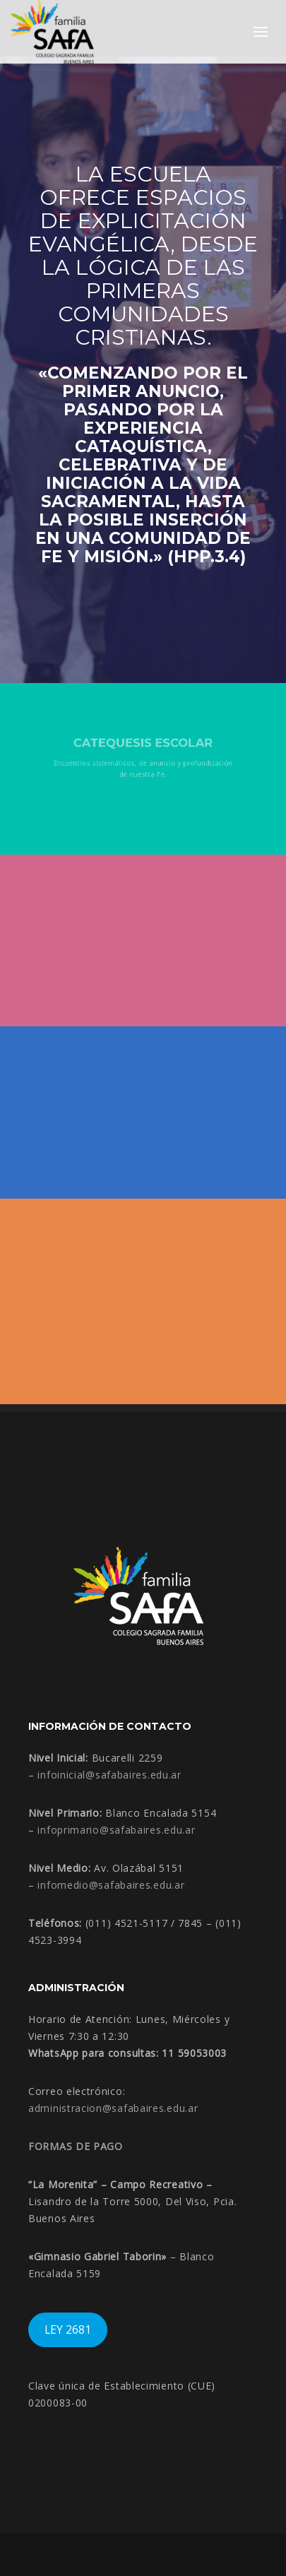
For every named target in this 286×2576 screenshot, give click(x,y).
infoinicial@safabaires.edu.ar (109, 1774)
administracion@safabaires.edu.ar (113, 2108)
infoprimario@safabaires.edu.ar (116, 1829)
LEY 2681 (67, 2329)
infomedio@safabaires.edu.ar (110, 1885)
